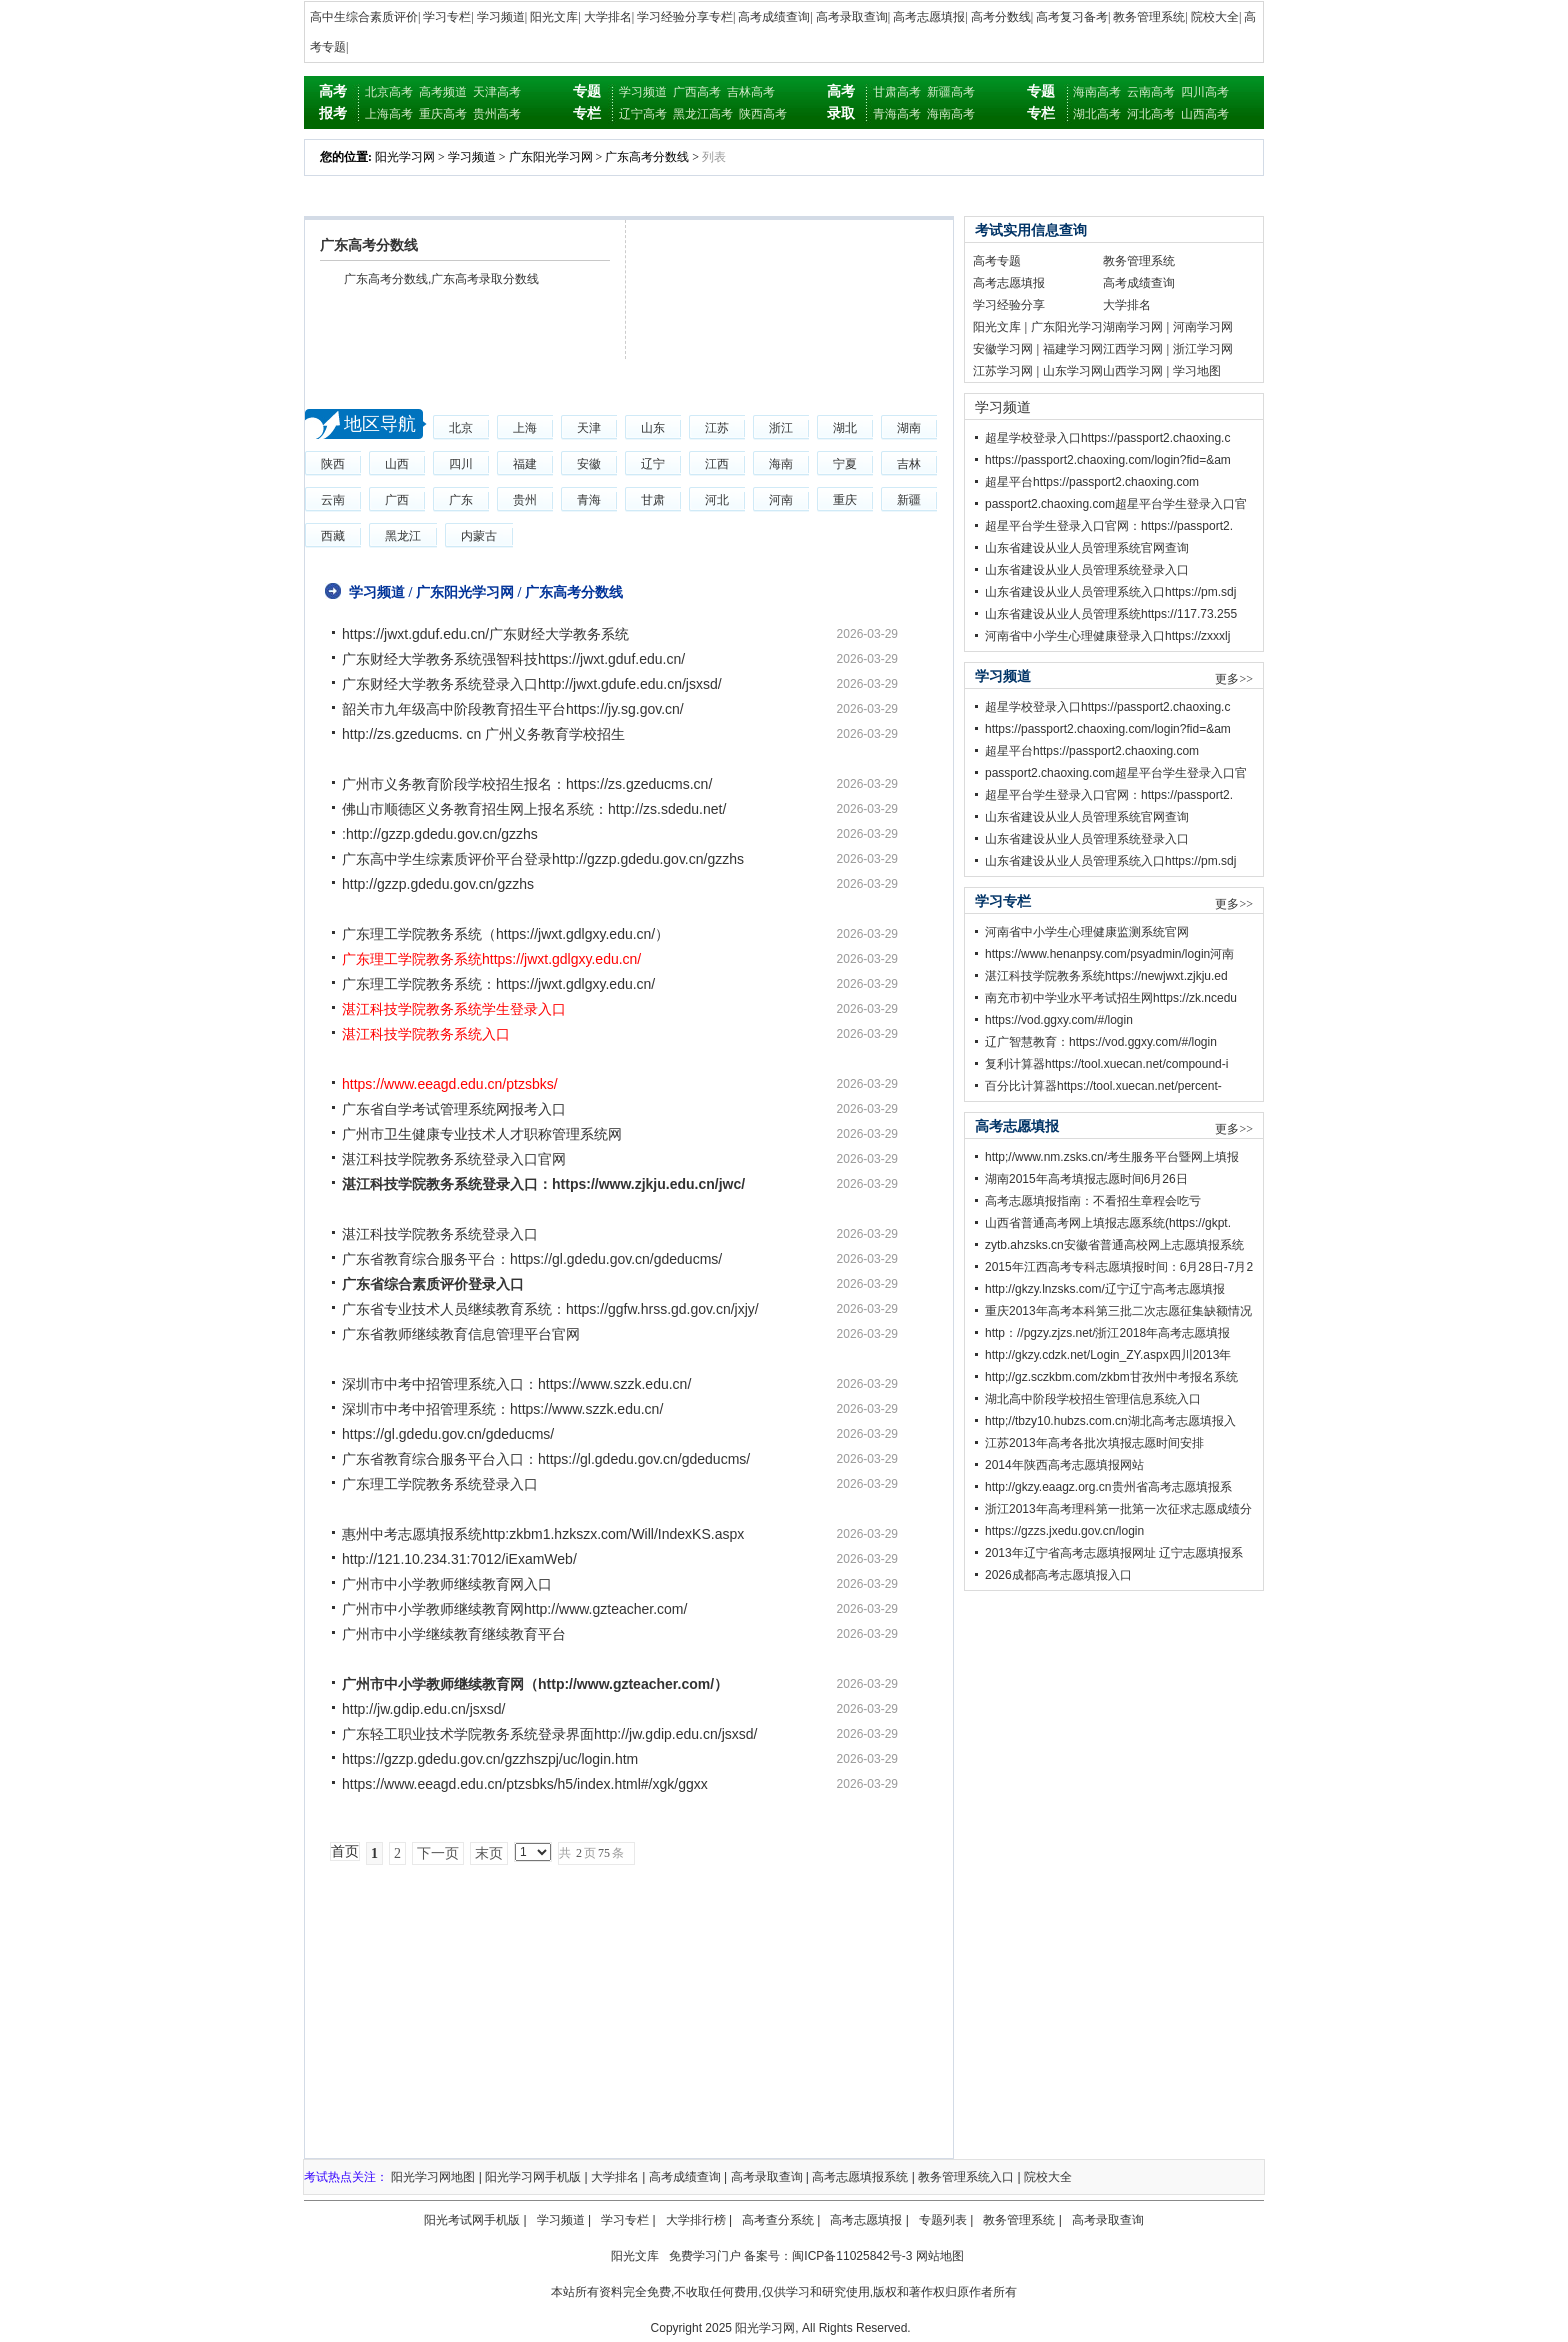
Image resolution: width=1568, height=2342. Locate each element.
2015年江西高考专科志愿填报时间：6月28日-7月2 (1119, 1267)
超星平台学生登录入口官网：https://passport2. (1109, 526)
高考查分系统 (778, 2220)
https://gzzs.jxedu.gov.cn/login (1064, 1531)
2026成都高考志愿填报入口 (1058, 1575)
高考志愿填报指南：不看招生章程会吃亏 (1093, 1201)
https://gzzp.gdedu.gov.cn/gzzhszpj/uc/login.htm (490, 1759)
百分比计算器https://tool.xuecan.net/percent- (1103, 1086)
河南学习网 (1203, 327)
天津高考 (497, 92)
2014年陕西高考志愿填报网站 (1064, 1465)
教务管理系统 (1149, 17)
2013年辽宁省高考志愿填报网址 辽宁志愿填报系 (1114, 1553)
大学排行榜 (696, 2220)
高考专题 (997, 261)
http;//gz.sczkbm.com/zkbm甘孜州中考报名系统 (1111, 1377)
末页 (489, 1853)
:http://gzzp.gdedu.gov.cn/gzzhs (440, 834)
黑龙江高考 (703, 114)
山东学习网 (1073, 371)
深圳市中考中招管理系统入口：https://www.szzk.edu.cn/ (516, 1384)
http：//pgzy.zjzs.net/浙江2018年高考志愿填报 (1107, 1333)
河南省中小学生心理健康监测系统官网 (1087, 932)
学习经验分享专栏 (685, 17)
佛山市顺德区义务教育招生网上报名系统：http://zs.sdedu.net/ (534, 809)
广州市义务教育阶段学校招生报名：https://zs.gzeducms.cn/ (527, 784)
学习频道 (501, 17)
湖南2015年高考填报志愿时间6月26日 (1086, 1179)
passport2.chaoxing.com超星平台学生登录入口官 (1116, 504)
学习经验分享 (1009, 305)
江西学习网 (1133, 349)
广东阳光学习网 (551, 157)
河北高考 (1151, 114)
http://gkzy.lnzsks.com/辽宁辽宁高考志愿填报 (1105, 1289)
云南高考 (1151, 92)
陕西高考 (763, 114)
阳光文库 (554, 17)
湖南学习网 (1133, 327)
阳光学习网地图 (433, 2177)
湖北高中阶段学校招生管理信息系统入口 (1093, 1399)
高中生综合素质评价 (364, 17)
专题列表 (943, 2220)
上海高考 (389, 114)
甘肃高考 (897, 92)
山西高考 (1205, 114)
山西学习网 (1133, 371)
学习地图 (1197, 371)
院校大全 (1215, 17)
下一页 (438, 1853)
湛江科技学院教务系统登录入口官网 (454, 1159)
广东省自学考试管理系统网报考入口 (454, 1109)
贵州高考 (497, 114)
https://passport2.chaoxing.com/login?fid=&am (1108, 460)
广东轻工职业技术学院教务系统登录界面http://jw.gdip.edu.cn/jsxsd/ (549, 1734)
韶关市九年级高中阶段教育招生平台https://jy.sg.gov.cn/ (513, 709)
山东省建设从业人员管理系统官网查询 (1087, 548)
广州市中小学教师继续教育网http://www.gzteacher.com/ (514, 1609)
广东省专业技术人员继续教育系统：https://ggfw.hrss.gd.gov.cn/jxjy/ (550, 1309)
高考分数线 (1001, 17)
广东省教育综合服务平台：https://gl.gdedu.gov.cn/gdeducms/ (532, 1259)
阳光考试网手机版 (472, 2220)
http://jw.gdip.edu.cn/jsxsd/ (423, 1709)
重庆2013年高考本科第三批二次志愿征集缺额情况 (1118, 1311)
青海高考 (897, 114)
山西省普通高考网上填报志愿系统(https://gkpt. (1108, 1223)
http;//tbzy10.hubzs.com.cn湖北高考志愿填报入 (1110, 1421)
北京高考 (389, 92)
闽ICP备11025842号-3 (852, 2256)
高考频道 (443, 92)
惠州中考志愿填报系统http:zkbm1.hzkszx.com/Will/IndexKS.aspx (543, 1534)
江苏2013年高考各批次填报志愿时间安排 (1094, 1443)
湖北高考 (1097, 114)
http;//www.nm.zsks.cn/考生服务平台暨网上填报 (1112, 1157)
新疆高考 (951, 92)
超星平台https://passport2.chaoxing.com (1092, 482)
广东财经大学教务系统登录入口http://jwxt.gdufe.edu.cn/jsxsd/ (532, 684)
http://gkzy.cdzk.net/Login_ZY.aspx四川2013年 (1108, 1355)
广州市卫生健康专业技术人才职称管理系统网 (482, 1134)
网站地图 (940, 2256)
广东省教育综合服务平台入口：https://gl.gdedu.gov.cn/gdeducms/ (546, 1459)
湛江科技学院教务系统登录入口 (440, 1234)
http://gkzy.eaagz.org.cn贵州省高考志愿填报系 (1108, 1487)
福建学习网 (1073, 349)
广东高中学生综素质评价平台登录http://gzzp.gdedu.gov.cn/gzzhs (543, 859)
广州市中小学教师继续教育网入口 (447, 1584)
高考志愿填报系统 (860, 2177)
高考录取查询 (852, 17)
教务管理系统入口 (966, 2177)
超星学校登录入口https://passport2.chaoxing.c (1107, 438)
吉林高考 (751, 92)
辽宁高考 (643, 114)
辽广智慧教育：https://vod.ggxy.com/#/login (1101, 1042)
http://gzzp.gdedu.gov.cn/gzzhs (438, 884)
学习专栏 (447, 17)
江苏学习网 (1003, 371)
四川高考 (1205, 92)
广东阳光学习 (1067, 327)
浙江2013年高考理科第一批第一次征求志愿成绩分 (1118, 1509)
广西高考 (697, 92)
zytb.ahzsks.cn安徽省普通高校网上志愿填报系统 (1114, 1245)
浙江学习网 (1203, 349)
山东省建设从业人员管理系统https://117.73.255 (1111, 614)
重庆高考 (443, 114)
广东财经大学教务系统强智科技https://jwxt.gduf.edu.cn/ (513, 659)
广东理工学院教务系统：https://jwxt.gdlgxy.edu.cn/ (498, 984)
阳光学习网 (405, 157)
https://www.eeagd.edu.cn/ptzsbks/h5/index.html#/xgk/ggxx (525, 1784)
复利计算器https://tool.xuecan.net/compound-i (1106, 1064)
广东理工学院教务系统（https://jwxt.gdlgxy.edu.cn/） (505, 934)
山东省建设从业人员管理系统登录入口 (1087, 570)
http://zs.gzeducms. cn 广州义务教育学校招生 (483, 734)
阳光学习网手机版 (533, 2177)
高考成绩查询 (774, 17)
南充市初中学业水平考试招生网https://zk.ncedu (1111, 998)
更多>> (1234, 679)
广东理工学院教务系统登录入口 (440, 1484)
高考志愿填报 (929, 17)
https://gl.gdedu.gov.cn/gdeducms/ (448, 1434)
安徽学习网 (1003, 349)
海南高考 (951, 114)
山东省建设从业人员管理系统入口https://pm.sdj (1110, 592)
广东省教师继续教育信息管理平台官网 (461, 1334)
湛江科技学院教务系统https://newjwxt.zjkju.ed (1106, 976)
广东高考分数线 (647, 157)
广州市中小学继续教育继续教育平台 (454, 1634)
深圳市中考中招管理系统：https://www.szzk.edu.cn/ (502, 1409)
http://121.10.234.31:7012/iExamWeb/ (459, 1559)
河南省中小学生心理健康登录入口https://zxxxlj (1107, 636)
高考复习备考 (1072, 17)
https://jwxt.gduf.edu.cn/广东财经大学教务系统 (485, 634)
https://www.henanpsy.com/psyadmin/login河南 (1109, 954)
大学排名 (608, 17)
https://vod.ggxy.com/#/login (1059, 1020)
